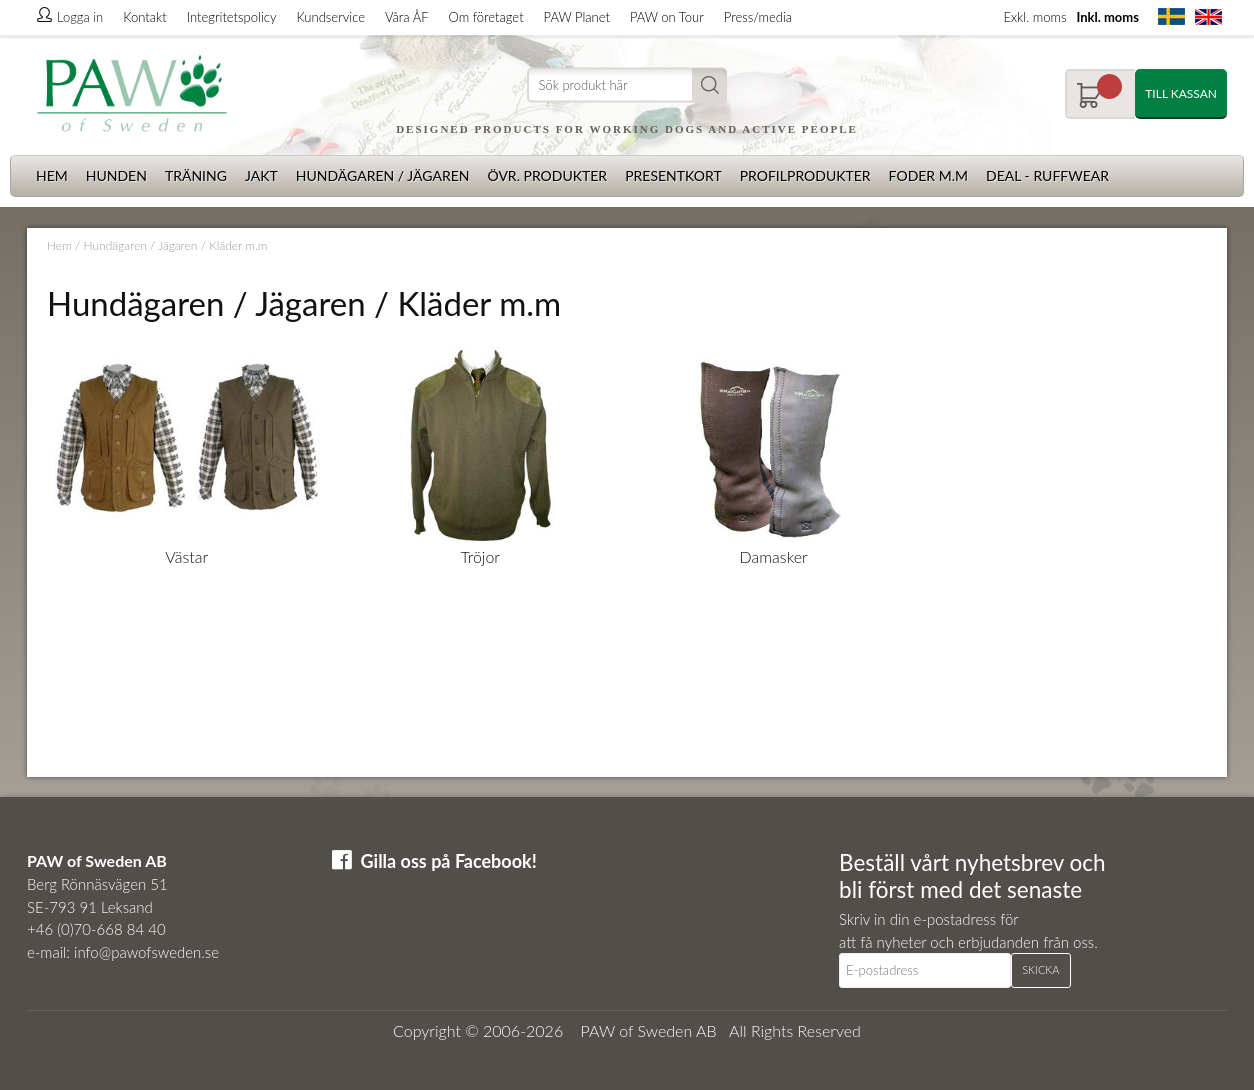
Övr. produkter (547, 175)
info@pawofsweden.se (146, 952)
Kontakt (144, 17)
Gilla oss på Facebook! (449, 861)
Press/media (758, 17)
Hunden (116, 175)
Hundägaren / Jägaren (383, 175)
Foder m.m (928, 175)
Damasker (774, 556)
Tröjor (480, 556)
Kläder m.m (238, 245)
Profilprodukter (805, 175)
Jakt (261, 175)
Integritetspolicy (232, 17)
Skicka (1040, 969)
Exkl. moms (1034, 17)
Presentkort (673, 175)
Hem (52, 175)
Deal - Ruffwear (1047, 175)
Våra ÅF (407, 17)
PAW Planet (577, 17)
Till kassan (1181, 93)
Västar (186, 556)
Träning (196, 175)
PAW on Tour (667, 17)
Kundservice (330, 17)
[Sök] (627, 85)
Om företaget (486, 17)
